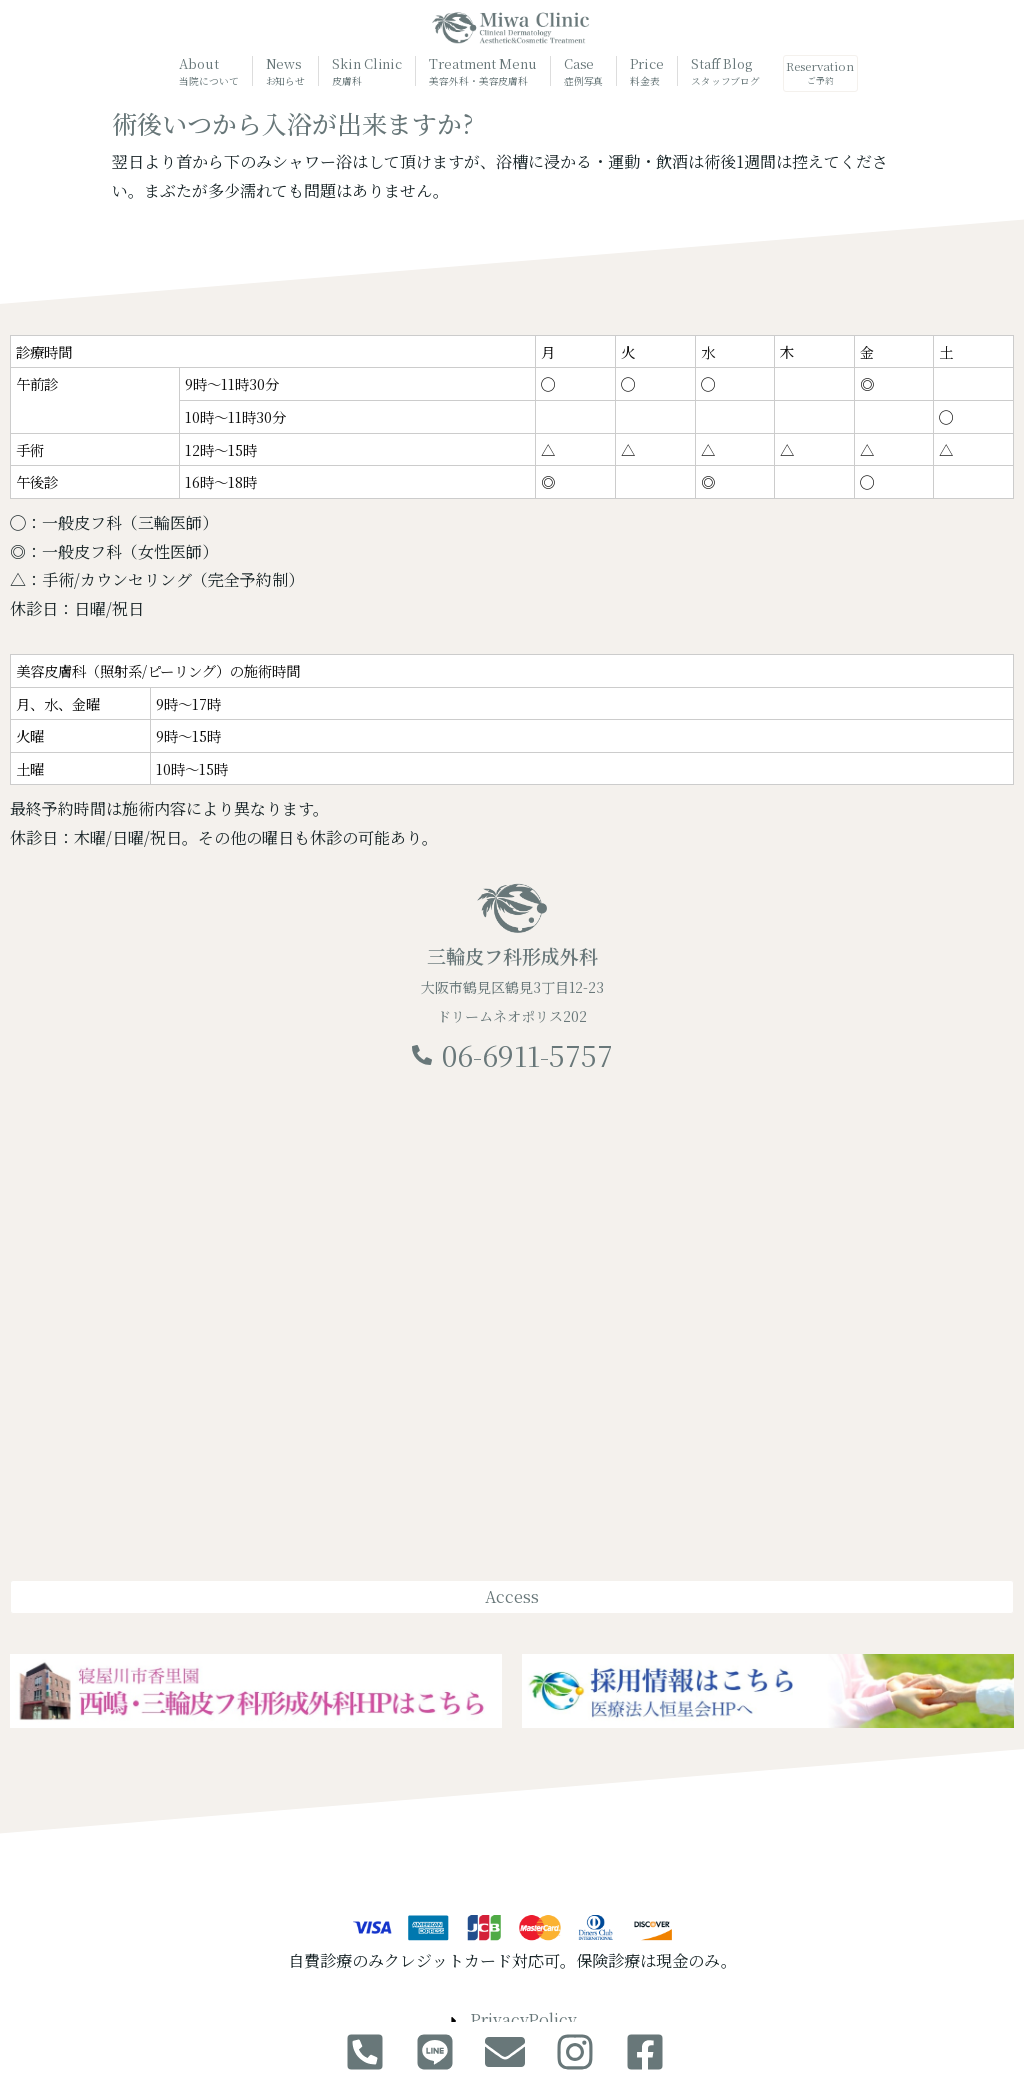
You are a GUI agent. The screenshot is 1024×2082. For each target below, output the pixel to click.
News (276, 71)
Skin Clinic (358, 71)
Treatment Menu (473, 73)
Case (574, 71)
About (199, 71)
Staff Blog (715, 71)
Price (638, 71)
